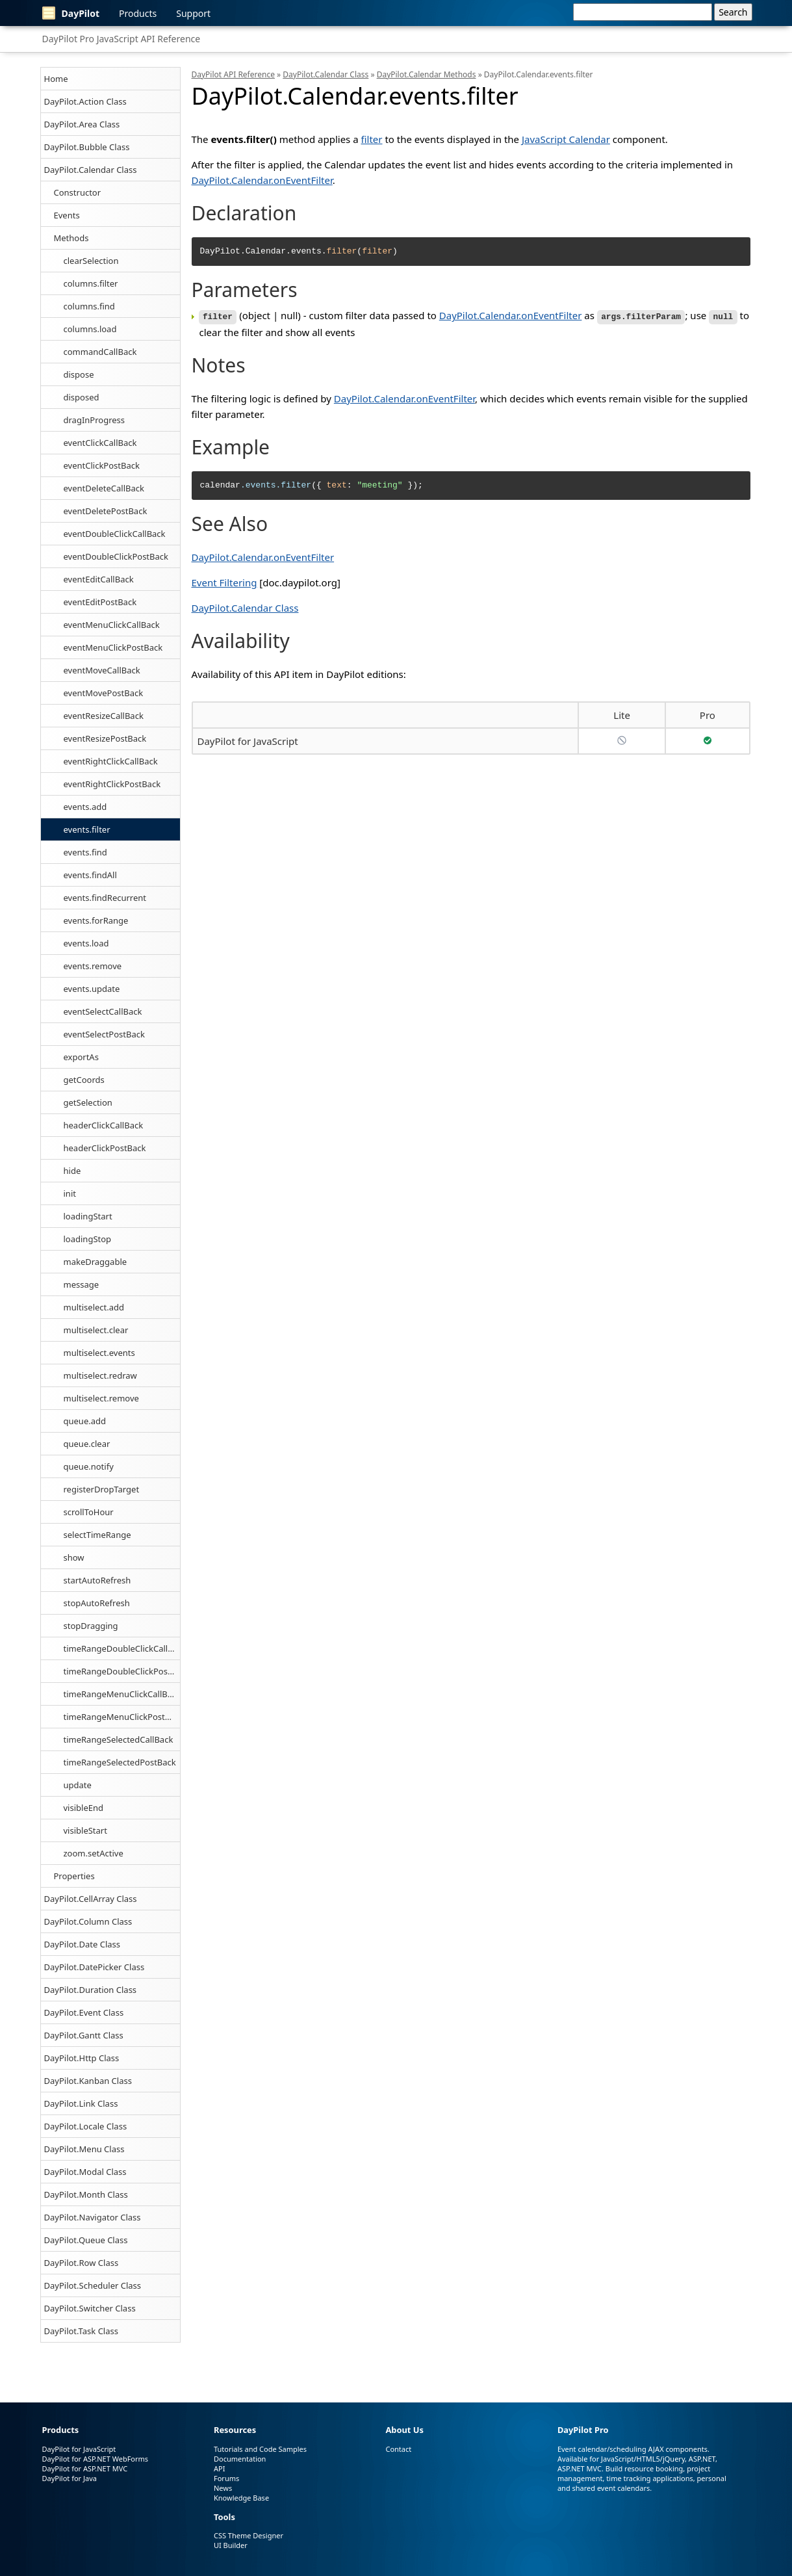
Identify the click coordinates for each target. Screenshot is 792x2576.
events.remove (93, 966)
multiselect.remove (101, 1398)
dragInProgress (94, 420)
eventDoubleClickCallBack (115, 534)
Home (56, 79)
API (219, 2468)
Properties (74, 1876)
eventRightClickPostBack (112, 784)
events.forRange (96, 920)
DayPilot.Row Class (81, 2263)
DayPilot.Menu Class (84, 2149)
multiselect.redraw (100, 1375)
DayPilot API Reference (233, 74)
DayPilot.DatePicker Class (94, 1967)
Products (138, 13)
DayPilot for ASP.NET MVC (85, 2468)
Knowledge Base (241, 2498)
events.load (86, 943)
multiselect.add (94, 1307)
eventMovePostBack (104, 693)
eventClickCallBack (100, 443)
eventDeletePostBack (105, 511)
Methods (71, 238)
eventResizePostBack (105, 738)
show (74, 1557)
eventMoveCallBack (102, 670)
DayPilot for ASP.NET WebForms (95, 2459)
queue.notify (89, 1466)
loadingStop (88, 1239)
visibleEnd (83, 1808)
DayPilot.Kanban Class (88, 2081)
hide (72, 1171)
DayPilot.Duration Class (90, 1990)
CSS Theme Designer (248, 2535)
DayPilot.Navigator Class (92, 2217)
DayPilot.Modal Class (85, 2172)
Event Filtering (224, 581)
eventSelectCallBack (103, 1011)
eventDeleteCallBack (104, 488)
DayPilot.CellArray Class (90, 1899)
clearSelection (91, 261)
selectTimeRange (97, 1535)
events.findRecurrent (105, 898)
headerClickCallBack (104, 1125)
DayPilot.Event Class (84, 2012)
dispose (79, 374)
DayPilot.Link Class (81, 2103)
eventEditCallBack (99, 579)
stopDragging (91, 1626)
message (81, 1284)
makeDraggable (95, 1262)
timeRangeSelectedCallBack (118, 1739)
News (223, 2488)
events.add (85, 807)
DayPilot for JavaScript (248, 740)
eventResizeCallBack (104, 716)
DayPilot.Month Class (86, 2194)
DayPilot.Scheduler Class (93, 2285)
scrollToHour (89, 1512)
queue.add (85, 1421)
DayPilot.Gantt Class (83, 2035)
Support (193, 13)
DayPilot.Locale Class (85, 2126)
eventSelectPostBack (104, 1034)
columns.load (90, 329)
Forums (226, 2478)
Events (67, 215)
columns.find (89, 306)
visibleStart (85, 1830)
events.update (92, 989)
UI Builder (231, 2545)
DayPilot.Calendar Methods (426, 74)
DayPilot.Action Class (85, 101)
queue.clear (87, 1444)
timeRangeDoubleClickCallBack (122, 1648)
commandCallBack (100, 352)
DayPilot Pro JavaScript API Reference (121, 39)
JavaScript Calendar (566, 139)
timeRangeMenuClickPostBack (122, 1717)
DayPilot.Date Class (82, 1944)
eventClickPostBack (102, 465)
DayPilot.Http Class (82, 2058)
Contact (398, 2449)
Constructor (77, 192)
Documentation (240, 2459)
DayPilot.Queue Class (86, 2240)
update (78, 1785)
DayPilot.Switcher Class (90, 2308)
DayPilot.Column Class (88, 1921)
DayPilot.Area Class (82, 124)
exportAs (81, 1057)
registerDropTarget (102, 1489)
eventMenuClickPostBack (113, 647)
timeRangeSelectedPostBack (120, 1762)
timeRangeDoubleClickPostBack (122, 1671)
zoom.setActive (93, 1853)
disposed (81, 397)
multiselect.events (99, 1353)
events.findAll (90, 875)
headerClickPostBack (105, 1148)
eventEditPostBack (100, 602)
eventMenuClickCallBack (112, 625)
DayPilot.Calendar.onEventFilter (262, 180)
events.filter (87, 829)
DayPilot (71, 13)
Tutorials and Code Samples (260, 2449)
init (70, 1193)
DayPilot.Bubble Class (87, 147)
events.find (85, 852)
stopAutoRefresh (97, 1603)
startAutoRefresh (97, 1580)
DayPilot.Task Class (81, 2331)
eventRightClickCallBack (111, 761)
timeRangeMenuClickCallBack (122, 1694)
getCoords (84, 1080)
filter (372, 139)
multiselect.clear (96, 1330)
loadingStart (88, 1216)
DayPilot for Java (69, 2478)
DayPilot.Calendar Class (90, 170)
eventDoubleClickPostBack (116, 556)
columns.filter (91, 283)
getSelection (88, 1102)
